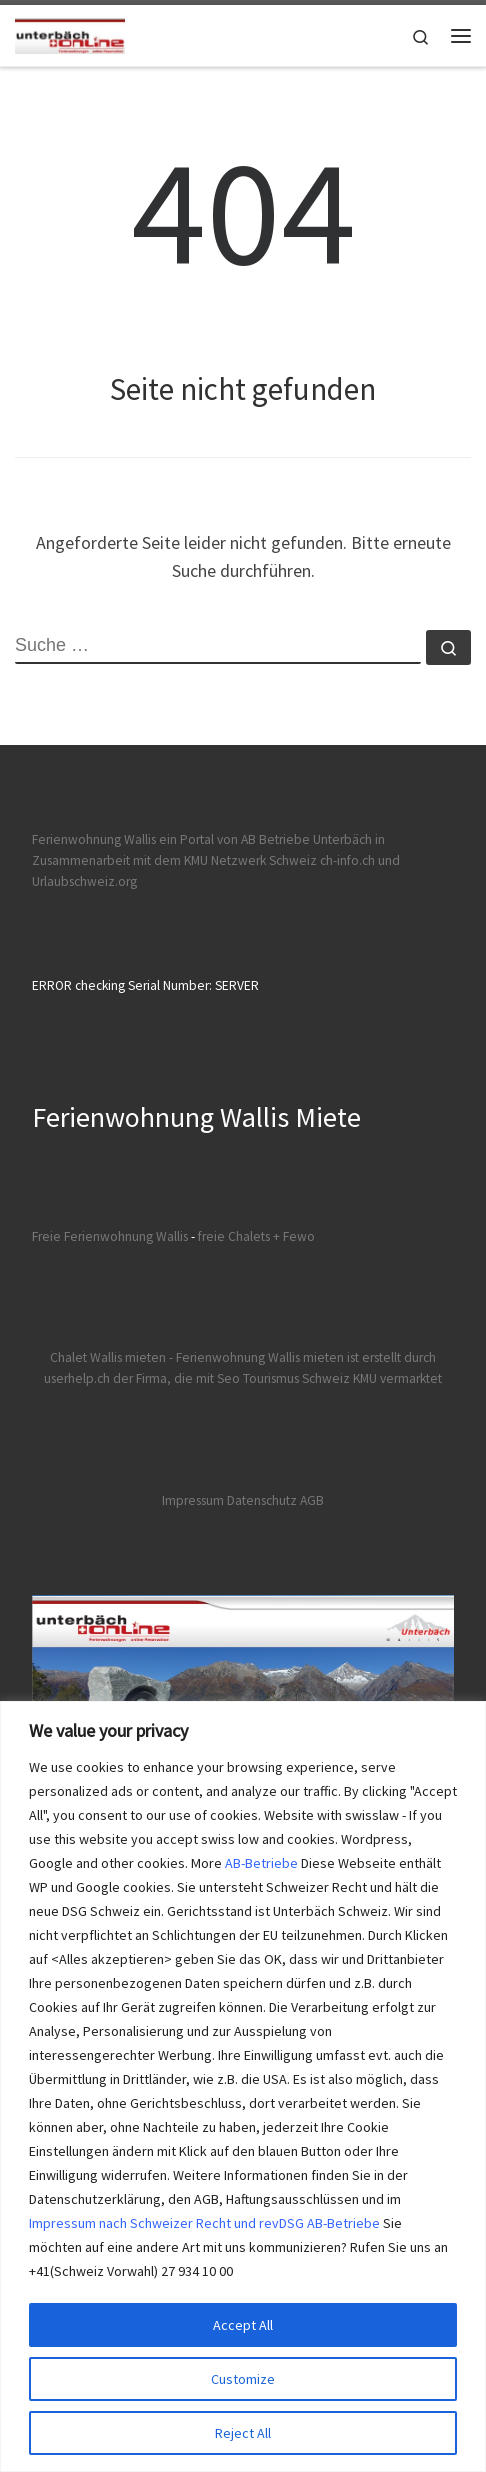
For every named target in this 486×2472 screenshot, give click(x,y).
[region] (243, 2086)
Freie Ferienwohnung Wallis (110, 1236)
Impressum (193, 1500)
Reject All (243, 2433)
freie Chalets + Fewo (256, 1236)
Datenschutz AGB (275, 1500)
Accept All (243, 2325)
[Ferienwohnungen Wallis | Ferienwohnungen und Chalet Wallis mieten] (70, 33)
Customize (243, 2379)
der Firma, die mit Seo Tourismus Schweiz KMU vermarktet (277, 1378)
